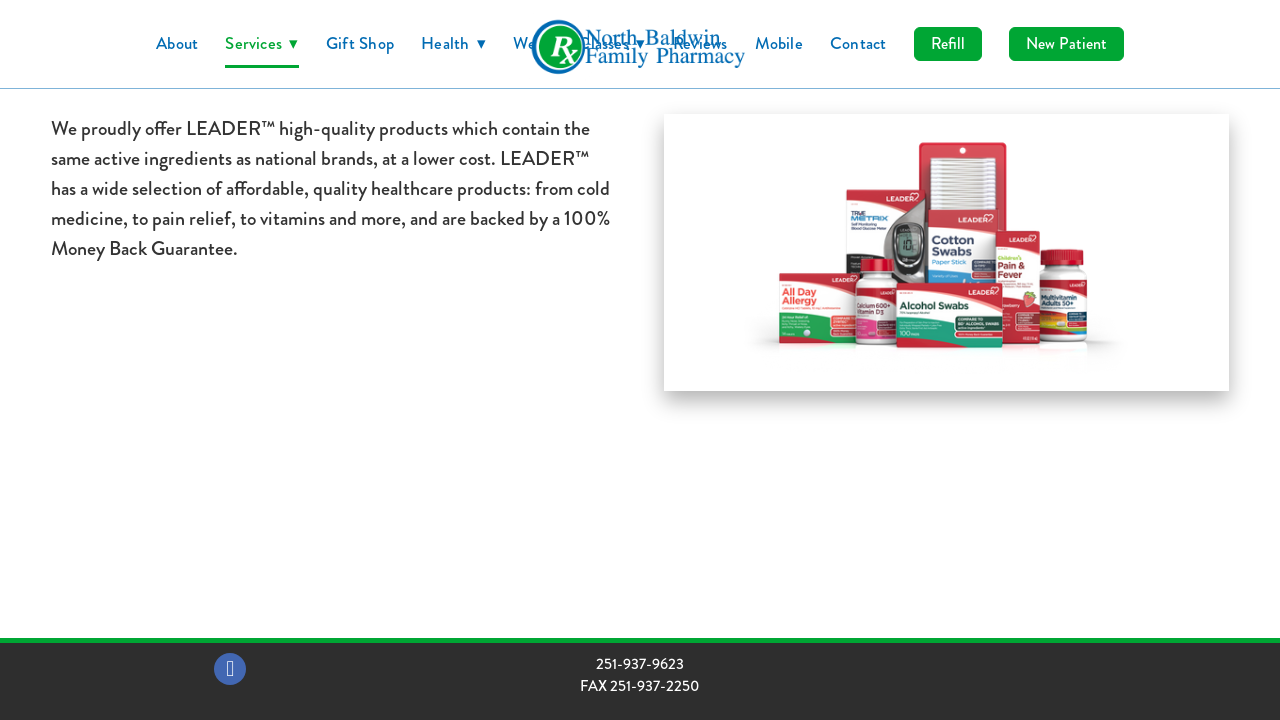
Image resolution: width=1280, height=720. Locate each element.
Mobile (779, 43)
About (177, 43)
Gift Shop (360, 43)
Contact (858, 43)
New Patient (1066, 43)
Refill (948, 43)
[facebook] (230, 669)
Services (262, 43)
